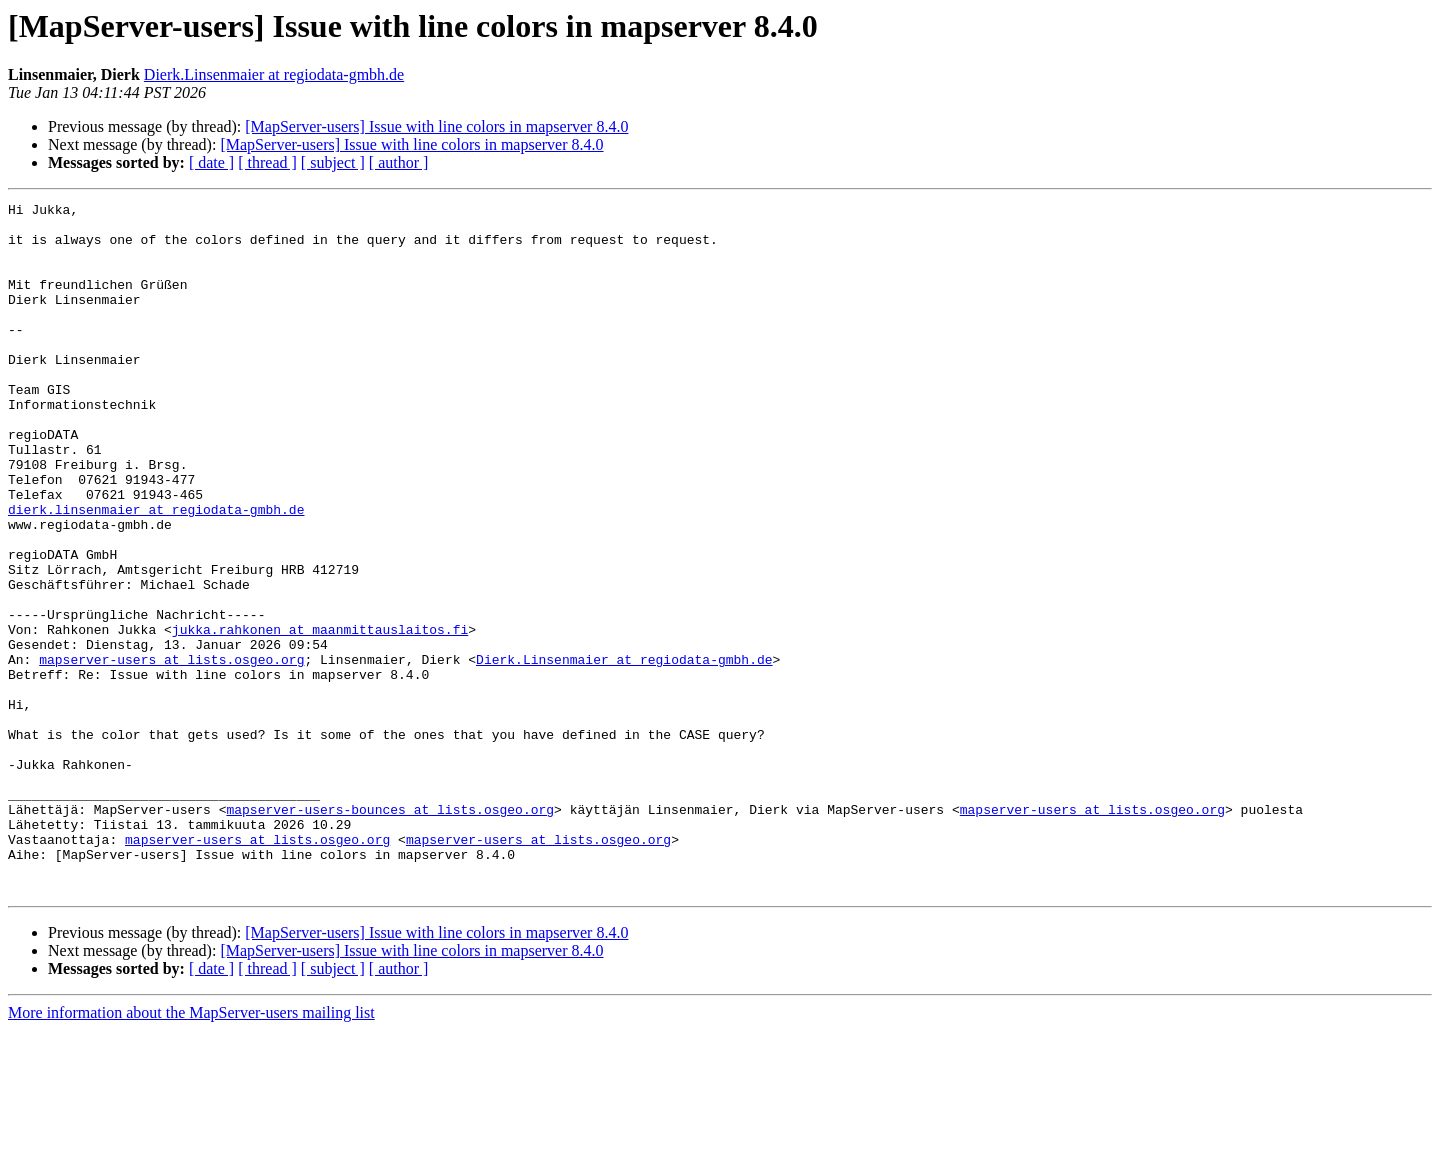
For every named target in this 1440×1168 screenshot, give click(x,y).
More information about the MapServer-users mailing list (191, 1150)
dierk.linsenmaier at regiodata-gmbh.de (156, 572)
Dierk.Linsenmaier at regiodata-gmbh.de (274, 74)
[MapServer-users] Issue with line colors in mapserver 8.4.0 (436, 126)
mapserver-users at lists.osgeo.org (171, 752)
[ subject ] (333, 162)
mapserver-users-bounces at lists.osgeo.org (390, 932)
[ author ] (399, 162)
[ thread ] (267, 162)
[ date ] (211, 162)
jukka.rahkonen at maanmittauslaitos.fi (320, 716)
